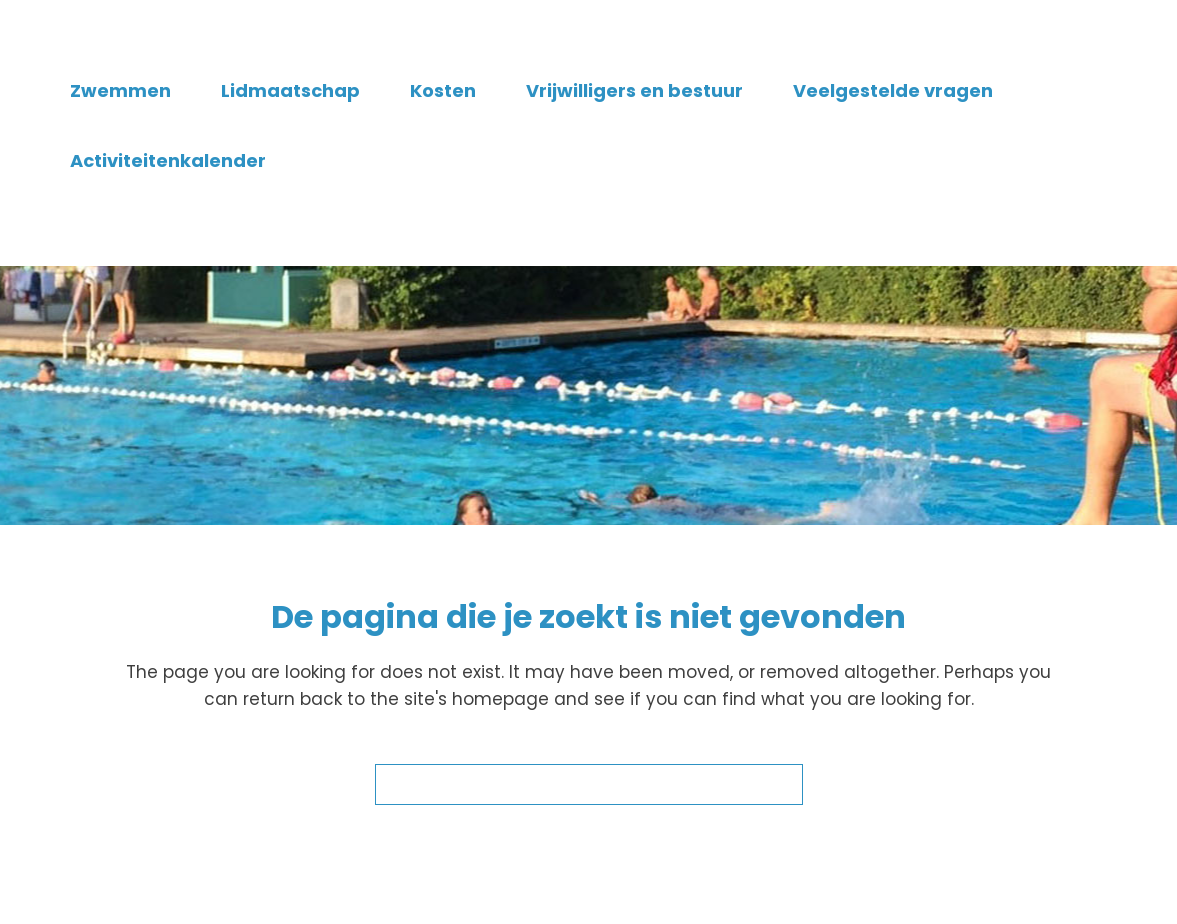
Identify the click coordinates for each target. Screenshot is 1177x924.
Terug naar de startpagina (589, 784)
